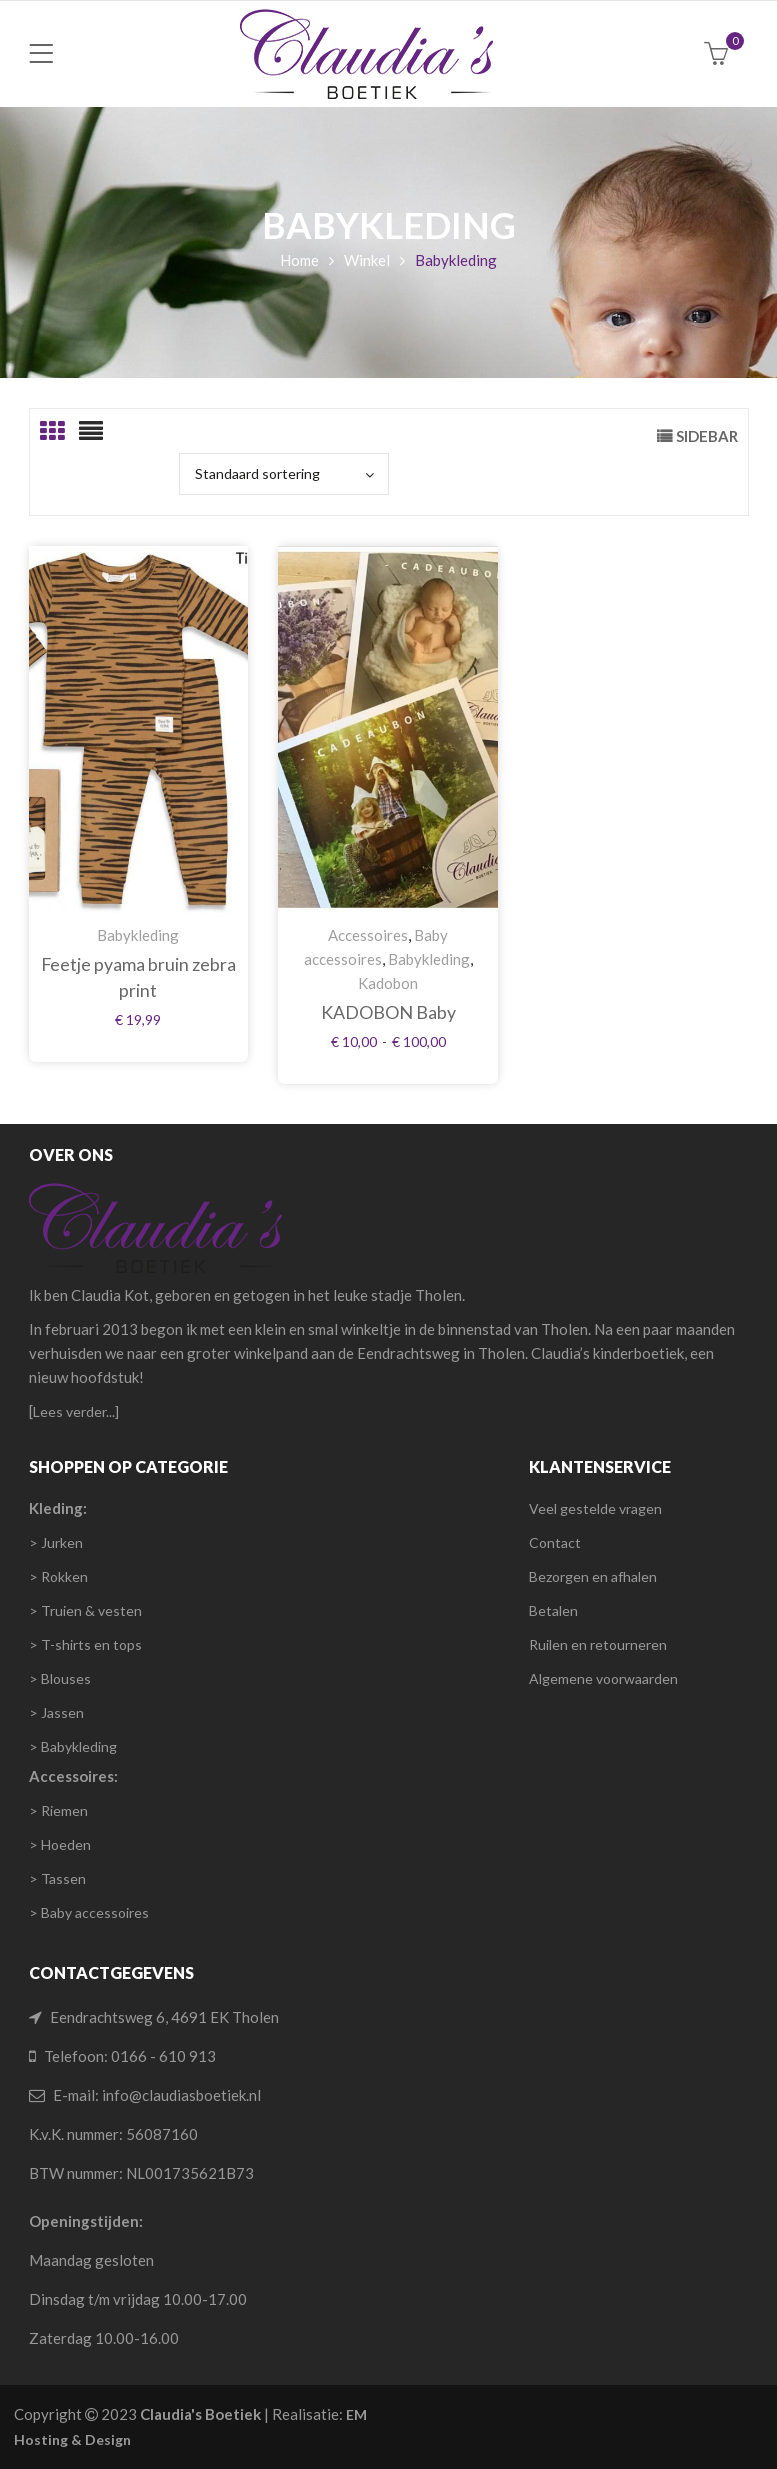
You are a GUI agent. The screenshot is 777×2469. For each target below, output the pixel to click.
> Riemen (58, 1810)
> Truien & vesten (85, 1610)
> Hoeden (60, 1844)
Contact (555, 1542)
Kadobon (388, 983)
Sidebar (707, 436)
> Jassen (56, 1712)
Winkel (367, 260)
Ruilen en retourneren (598, 1644)
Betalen (553, 1610)
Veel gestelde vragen (595, 1508)
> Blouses (60, 1678)
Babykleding (138, 935)
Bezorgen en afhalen (593, 1576)
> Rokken (58, 1576)
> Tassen (57, 1878)
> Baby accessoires (89, 1912)
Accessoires (368, 935)
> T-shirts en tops (85, 1644)
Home (299, 260)
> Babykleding (73, 1746)
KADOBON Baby (388, 1012)
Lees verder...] (76, 1411)
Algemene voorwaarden (603, 1678)
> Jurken (56, 1542)
